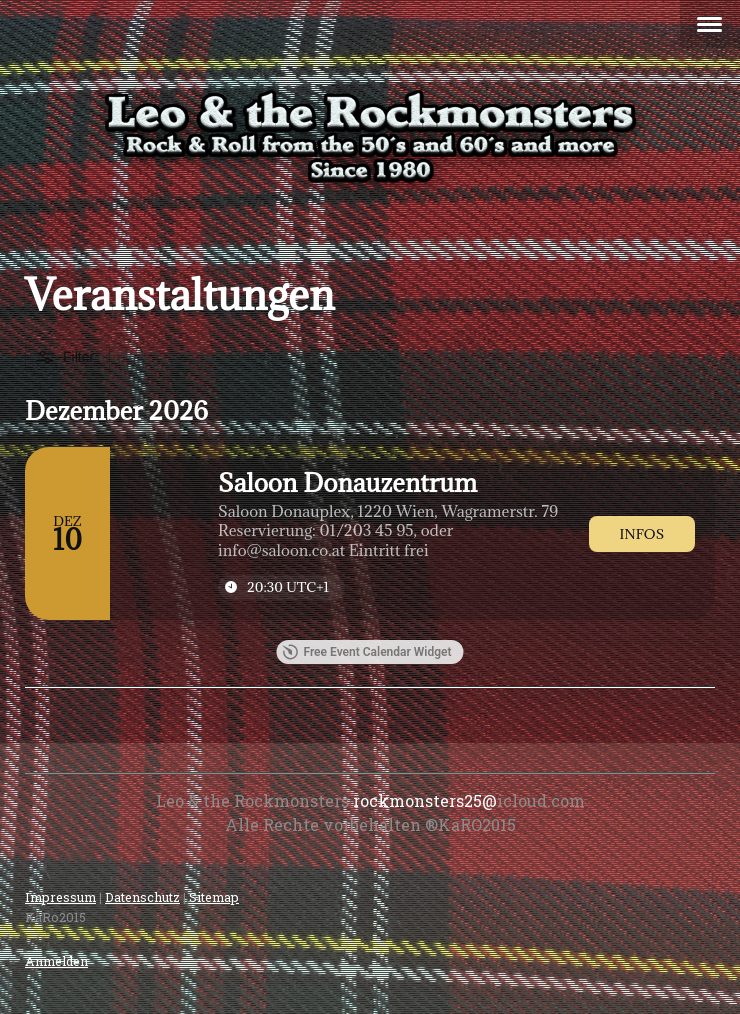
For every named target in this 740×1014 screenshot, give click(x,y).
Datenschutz (142, 897)
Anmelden (56, 961)
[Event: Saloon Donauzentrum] (370, 533)
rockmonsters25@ (425, 800)
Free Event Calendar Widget (366, 652)
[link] (642, 534)
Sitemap (214, 897)
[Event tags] (391, 531)
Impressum (60, 897)
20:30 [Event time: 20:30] (288, 587)
